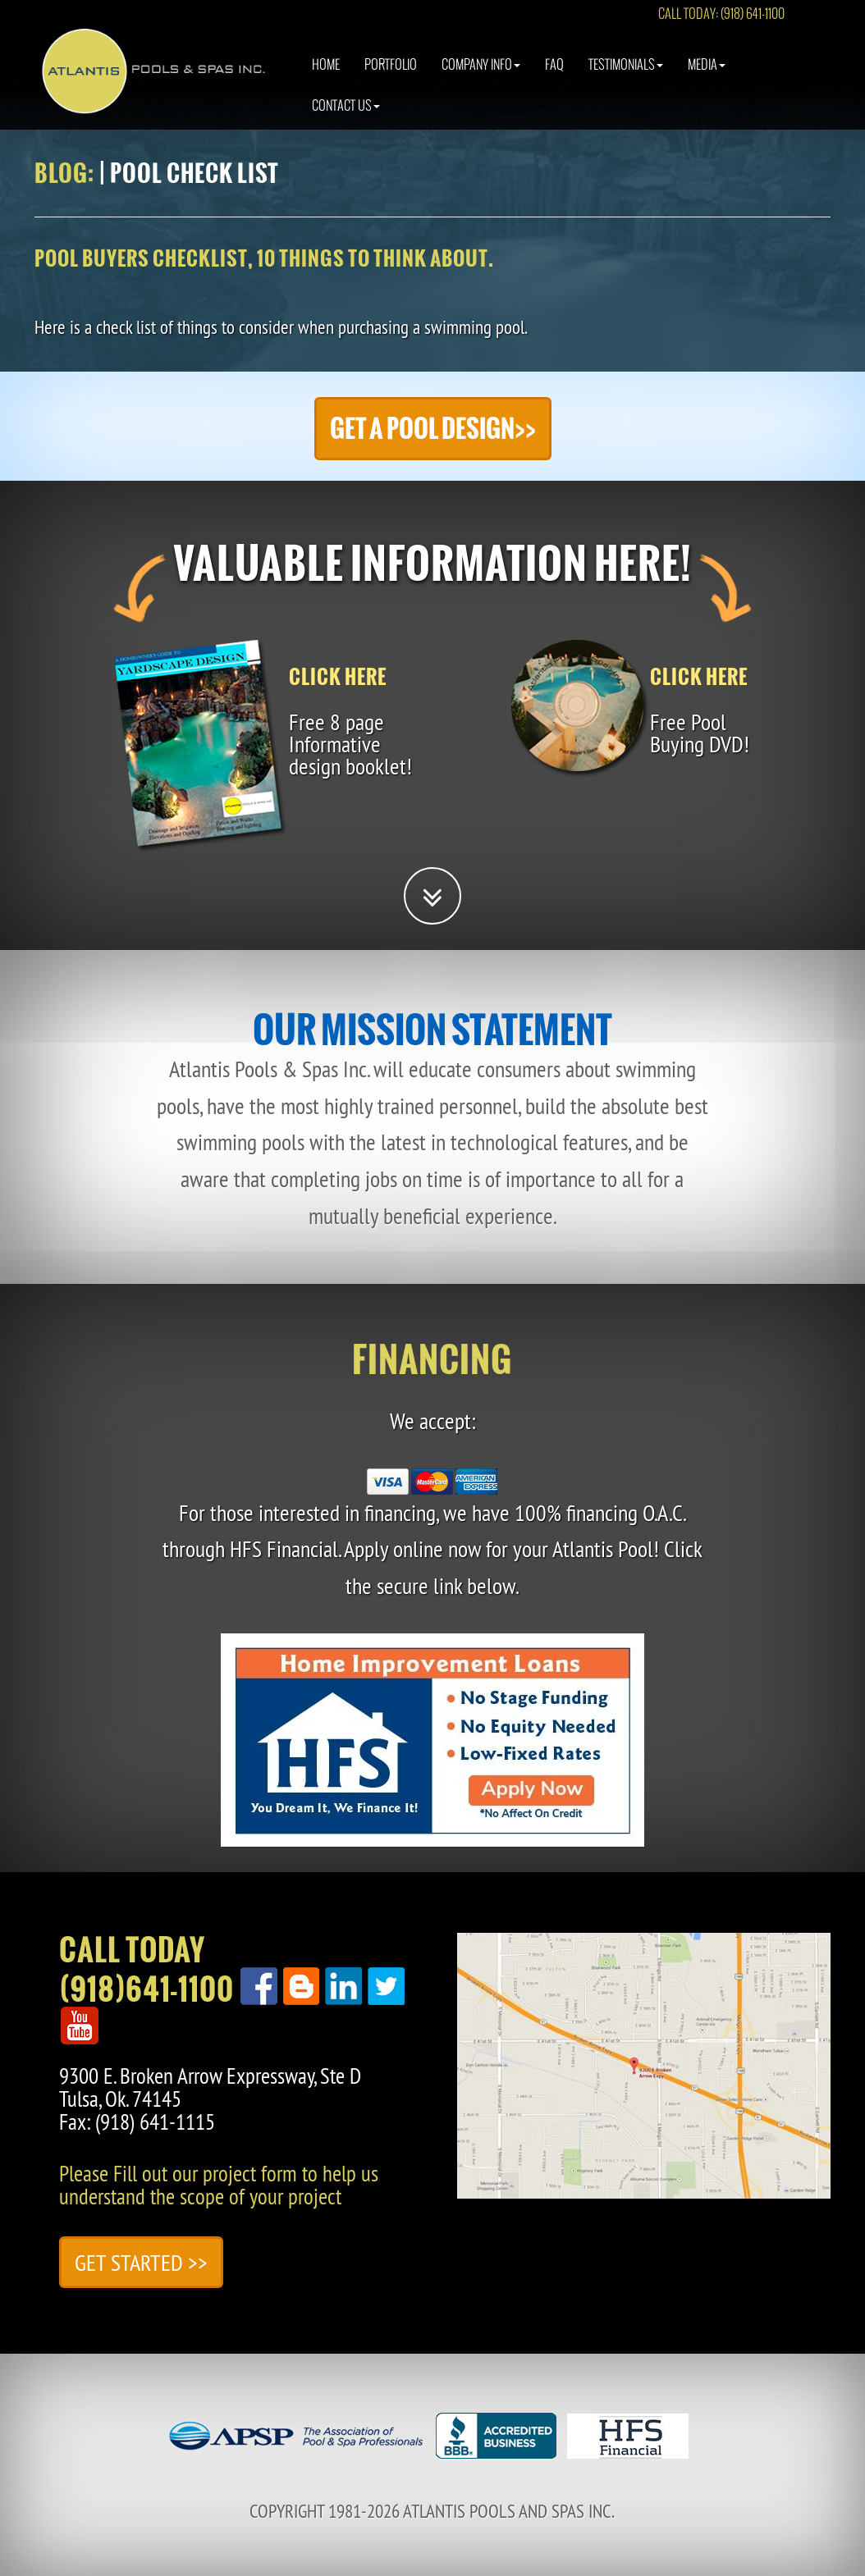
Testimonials (625, 78)
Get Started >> (141, 2262)
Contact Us (346, 119)
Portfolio (390, 78)
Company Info (481, 78)
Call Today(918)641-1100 (146, 1970)
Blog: (64, 173)
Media (706, 78)
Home (326, 78)
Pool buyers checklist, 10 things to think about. (264, 258)
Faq (554, 78)
